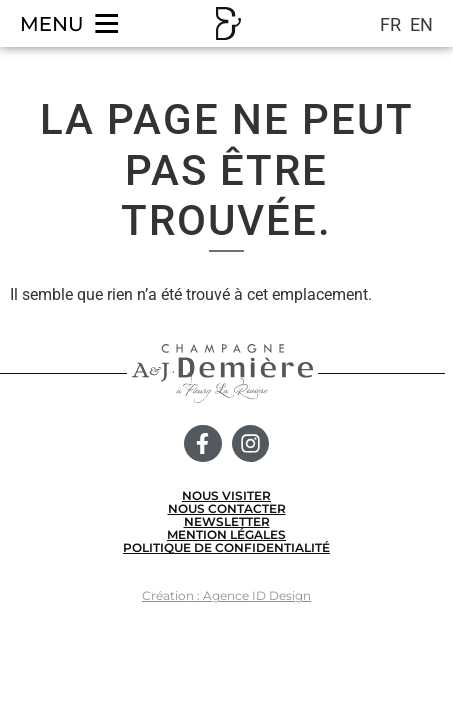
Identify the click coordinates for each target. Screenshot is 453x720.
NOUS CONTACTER (227, 508)
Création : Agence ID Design (226, 595)
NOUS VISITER (226, 495)
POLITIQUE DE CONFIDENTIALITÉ (226, 547)
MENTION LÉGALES (226, 534)
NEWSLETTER (227, 521)
